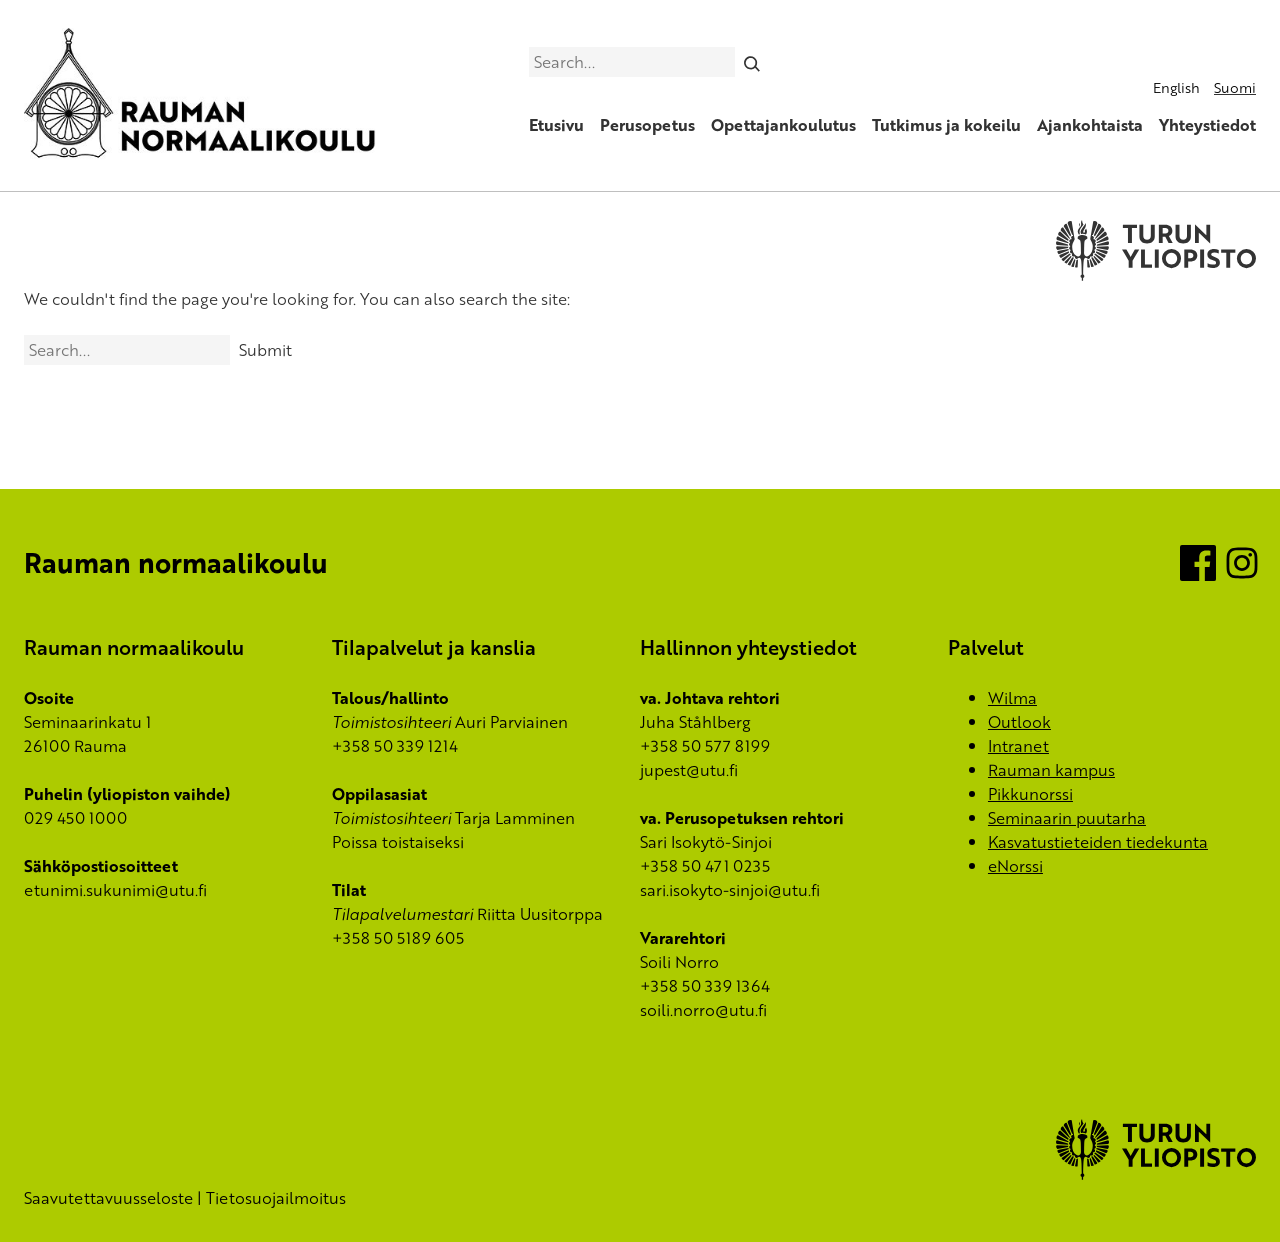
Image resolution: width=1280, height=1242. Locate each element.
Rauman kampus (1051, 770)
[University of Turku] (1156, 1174)
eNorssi (1015, 866)
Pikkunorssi (1030, 794)
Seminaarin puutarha (1067, 818)
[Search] (752, 62)
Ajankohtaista (1090, 125)
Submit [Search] (265, 350)
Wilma (1012, 698)
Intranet (1018, 746)
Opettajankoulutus (783, 125)
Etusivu (556, 125)
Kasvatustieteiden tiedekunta (1098, 842)
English (1176, 87)
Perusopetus (647, 125)
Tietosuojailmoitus (276, 1198)
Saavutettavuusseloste (108, 1198)
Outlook (1019, 722)
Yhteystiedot (1207, 125)
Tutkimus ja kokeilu (946, 125)
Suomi (1235, 87)
